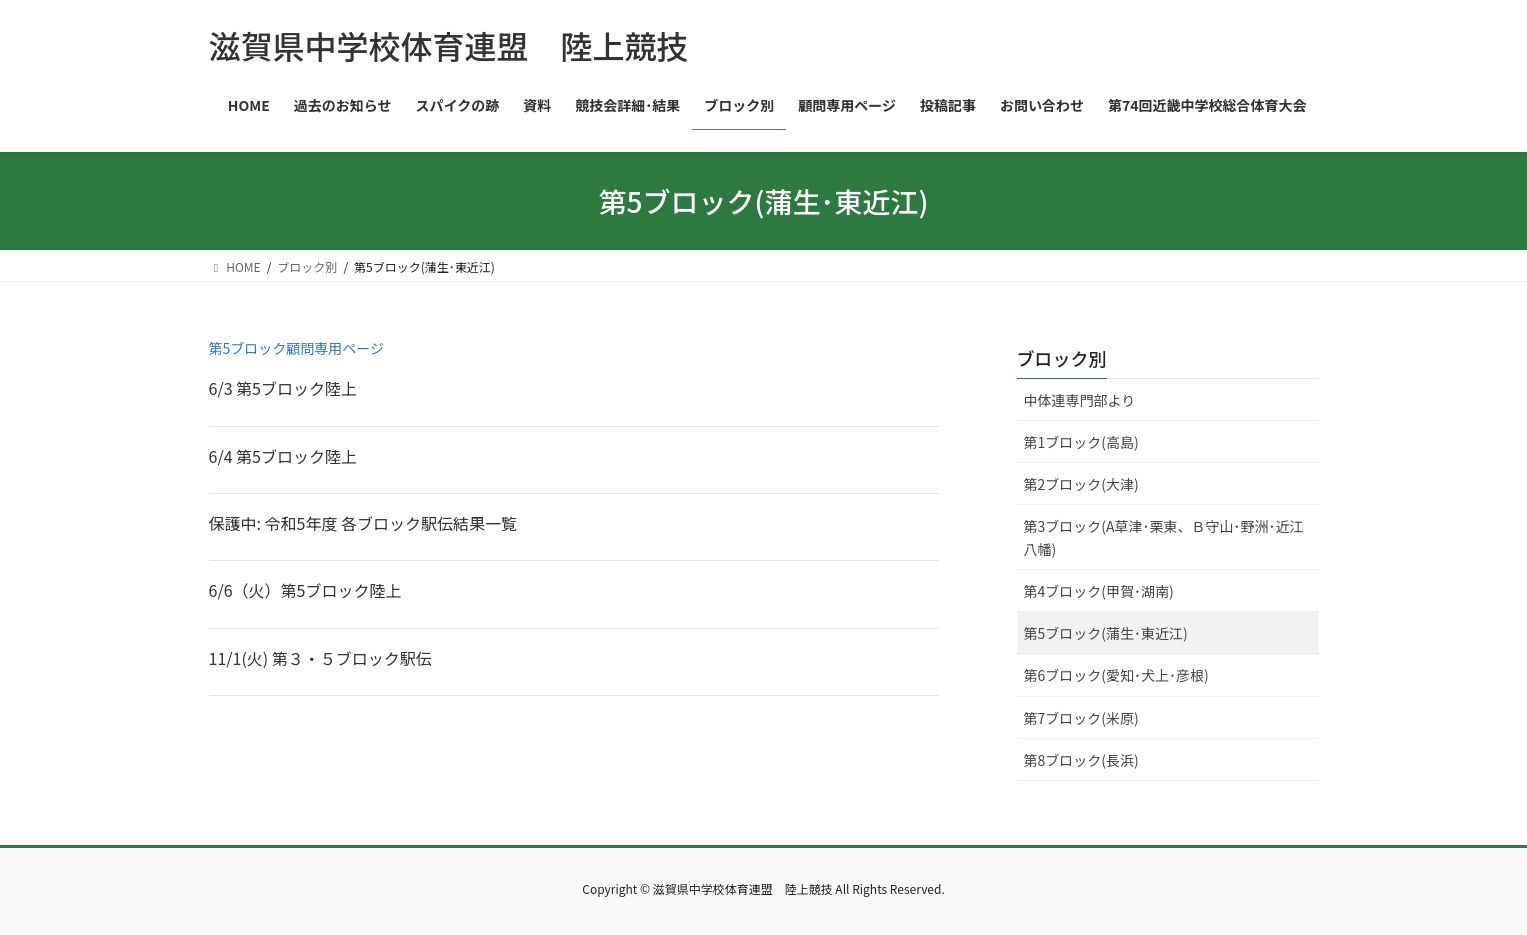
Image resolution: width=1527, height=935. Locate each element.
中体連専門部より (1080, 400)
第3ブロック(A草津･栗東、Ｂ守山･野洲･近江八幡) (1164, 537)
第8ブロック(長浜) (1081, 760)
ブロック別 (1062, 358)
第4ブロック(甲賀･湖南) (1099, 591)
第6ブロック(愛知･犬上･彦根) (1116, 675)
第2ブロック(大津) (1081, 484)
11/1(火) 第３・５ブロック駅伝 (320, 658)
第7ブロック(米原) (1081, 718)
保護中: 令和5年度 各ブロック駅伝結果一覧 (363, 523)
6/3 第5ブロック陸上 (283, 388)
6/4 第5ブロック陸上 (283, 456)
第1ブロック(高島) (1081, 442)
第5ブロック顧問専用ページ (297, 348)
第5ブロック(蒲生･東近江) (1106, 633)
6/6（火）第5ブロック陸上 (305, 590)
